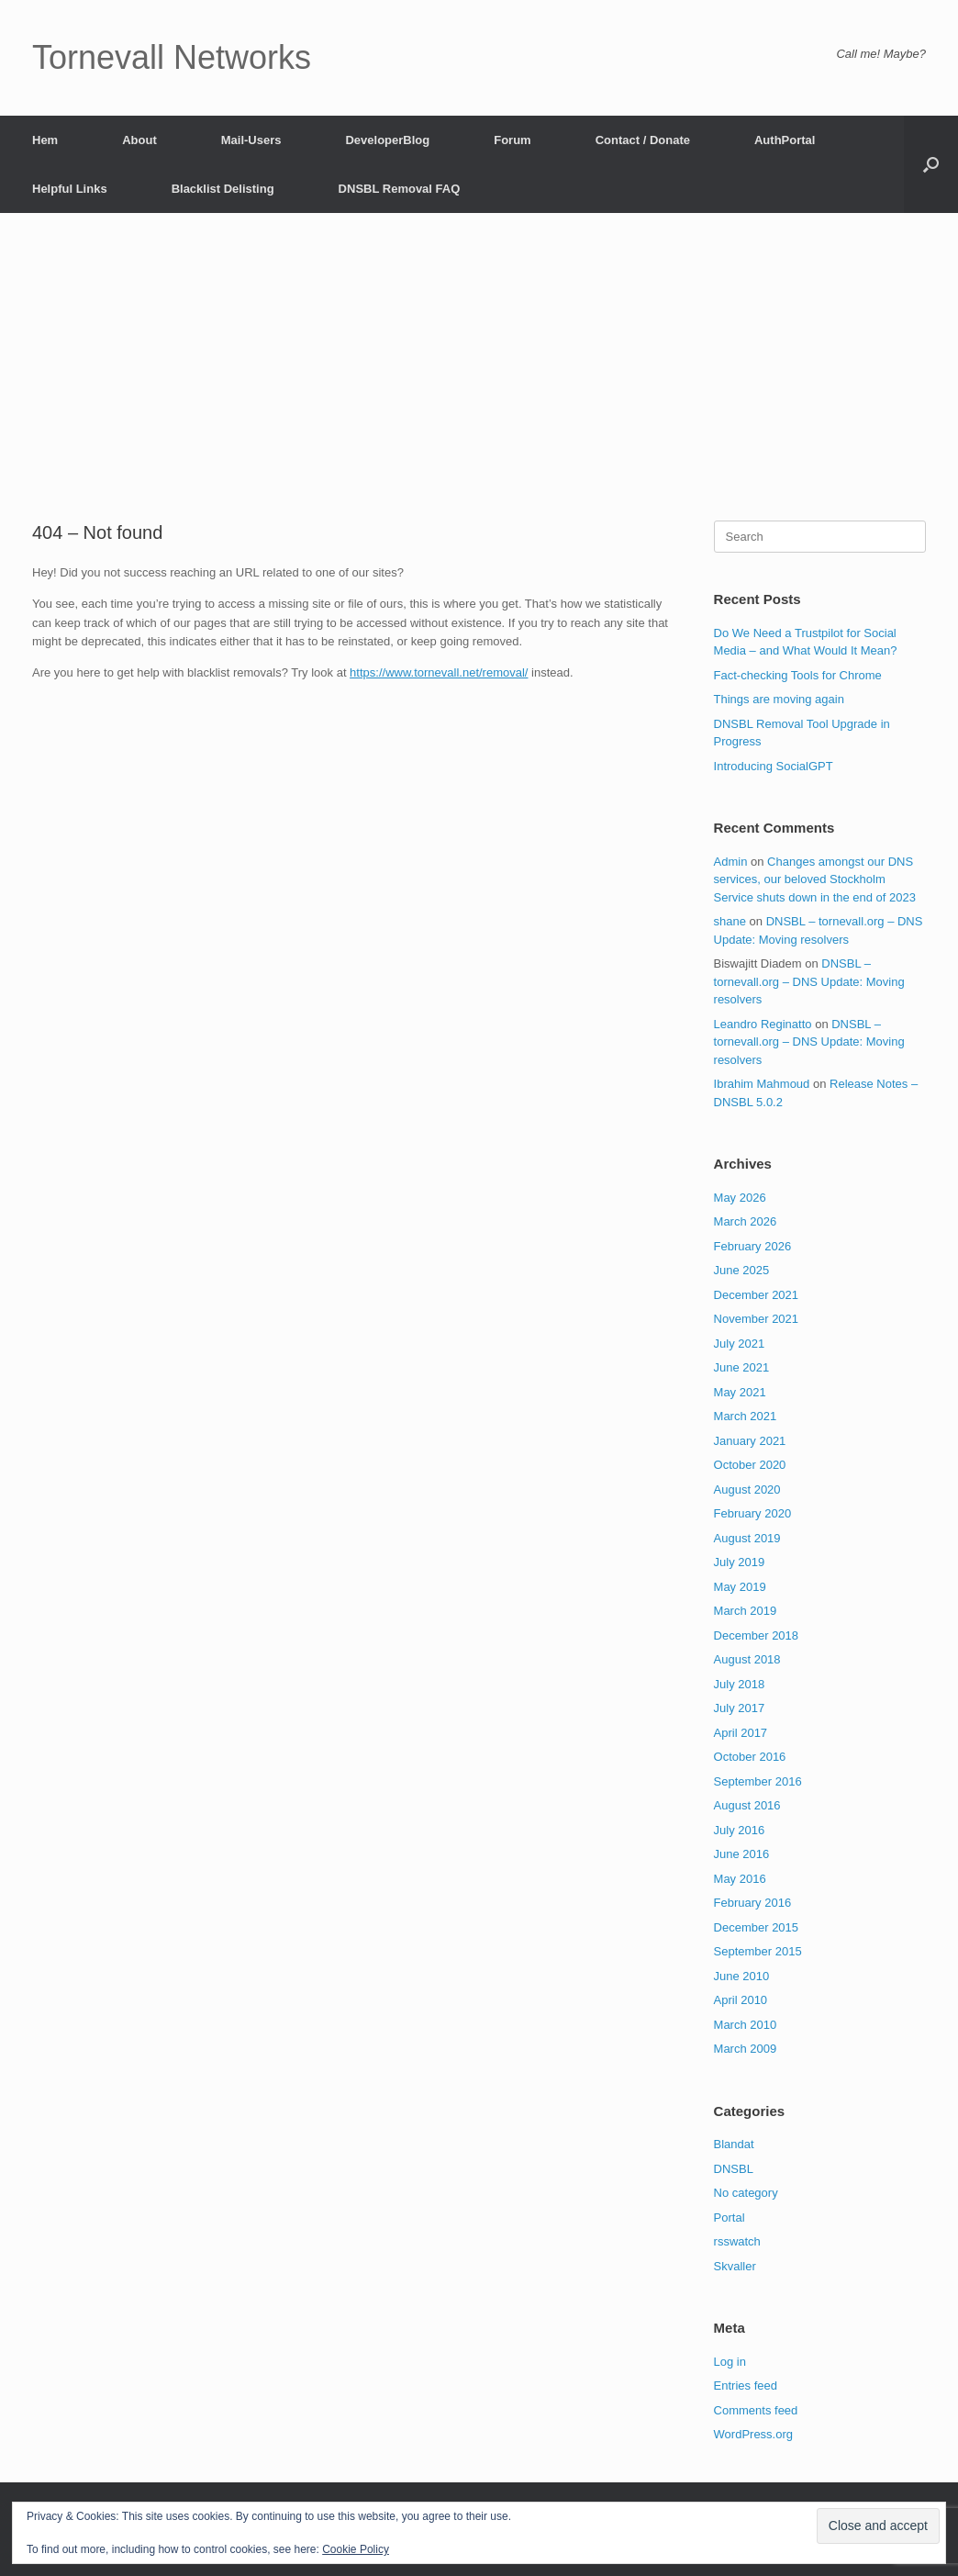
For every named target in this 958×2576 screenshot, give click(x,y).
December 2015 (756, 1927)
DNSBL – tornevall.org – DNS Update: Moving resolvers (809, 981)
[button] (931, 164)
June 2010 (742, 1976)
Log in (730, 2362)
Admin (731, 861)
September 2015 (758, 1951)
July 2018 (739, 1684)
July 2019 (739, 1562)
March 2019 (745, 1611)
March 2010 (745, 2025)
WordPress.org (753, 2434)
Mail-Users (251, 140)
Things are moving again (779, 699)
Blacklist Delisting (223, 189)
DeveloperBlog (387, 140)
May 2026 (740, 1197)
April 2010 (741, 2000)
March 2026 (745, 1221)
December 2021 (756, 1295)
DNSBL (733, 2169)
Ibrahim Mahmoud (762, 1084)
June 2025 (742, 1270)
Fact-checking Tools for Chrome (798, 675)
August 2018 (747, 1659)
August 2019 (747, 1538)
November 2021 (756, 1319)
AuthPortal (784, 140)
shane (730, 921)
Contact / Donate (643, 140)
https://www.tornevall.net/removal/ (439, 672)
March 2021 (745, 1416)
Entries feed (745, 2385)
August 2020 (747, 1489)
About (139, 140)
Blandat (734, 2144)
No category (746, 2193)
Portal (729, 2217)
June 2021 (742, 1367)
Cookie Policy (355, 2549)
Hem (45, 140)
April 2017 (741, 1733)
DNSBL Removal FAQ (400, 189)
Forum (512, 140)
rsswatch (737, 2241)
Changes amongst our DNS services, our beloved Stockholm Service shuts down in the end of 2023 (815, 879)
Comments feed (756, 2410)
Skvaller (735, 2266)
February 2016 (753, 1903)
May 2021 (740, 1392)
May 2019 (740, 1587)
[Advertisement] (479, 382)
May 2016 (740, 1879)
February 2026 (753, 1246)
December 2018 (756, 1635)
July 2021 (739, 1343)
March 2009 (745, 2048)
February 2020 (753, 1513)
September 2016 (758, 1781)
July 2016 (739, 1830)
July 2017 (739, 1708)
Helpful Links (69, 189)
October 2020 (750, 1465)
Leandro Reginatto (763, 1024)
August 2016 (747, 1805)
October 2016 (750, 1757)
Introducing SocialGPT (773, 766)
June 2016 (742, 1854)
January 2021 (750, 1441)
